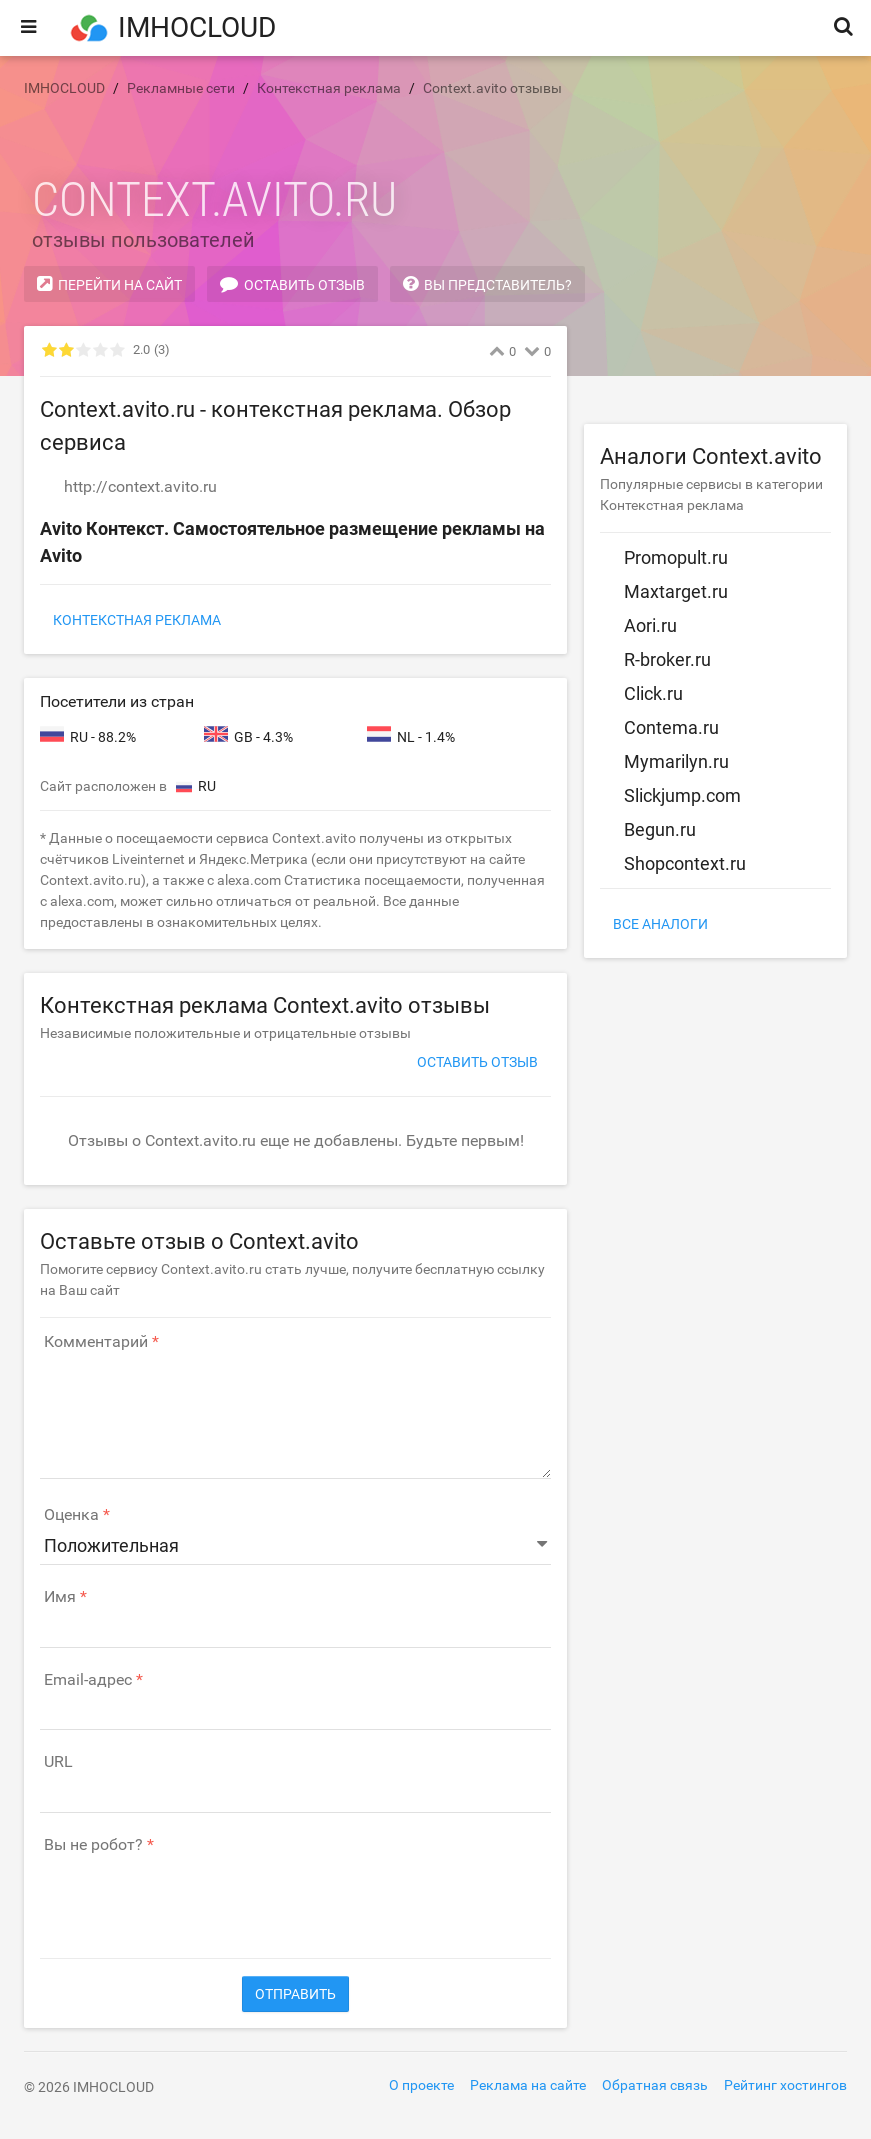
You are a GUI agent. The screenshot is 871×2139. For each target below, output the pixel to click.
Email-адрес (88, 1680)
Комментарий (96, 1342)
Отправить (295, 1994)
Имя (60, 1597)
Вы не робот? (93, 1845)
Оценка (71, 1515)
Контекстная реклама (137, 620)
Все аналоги (660, 924)
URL (58, 1762)
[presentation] (192, 1896)
